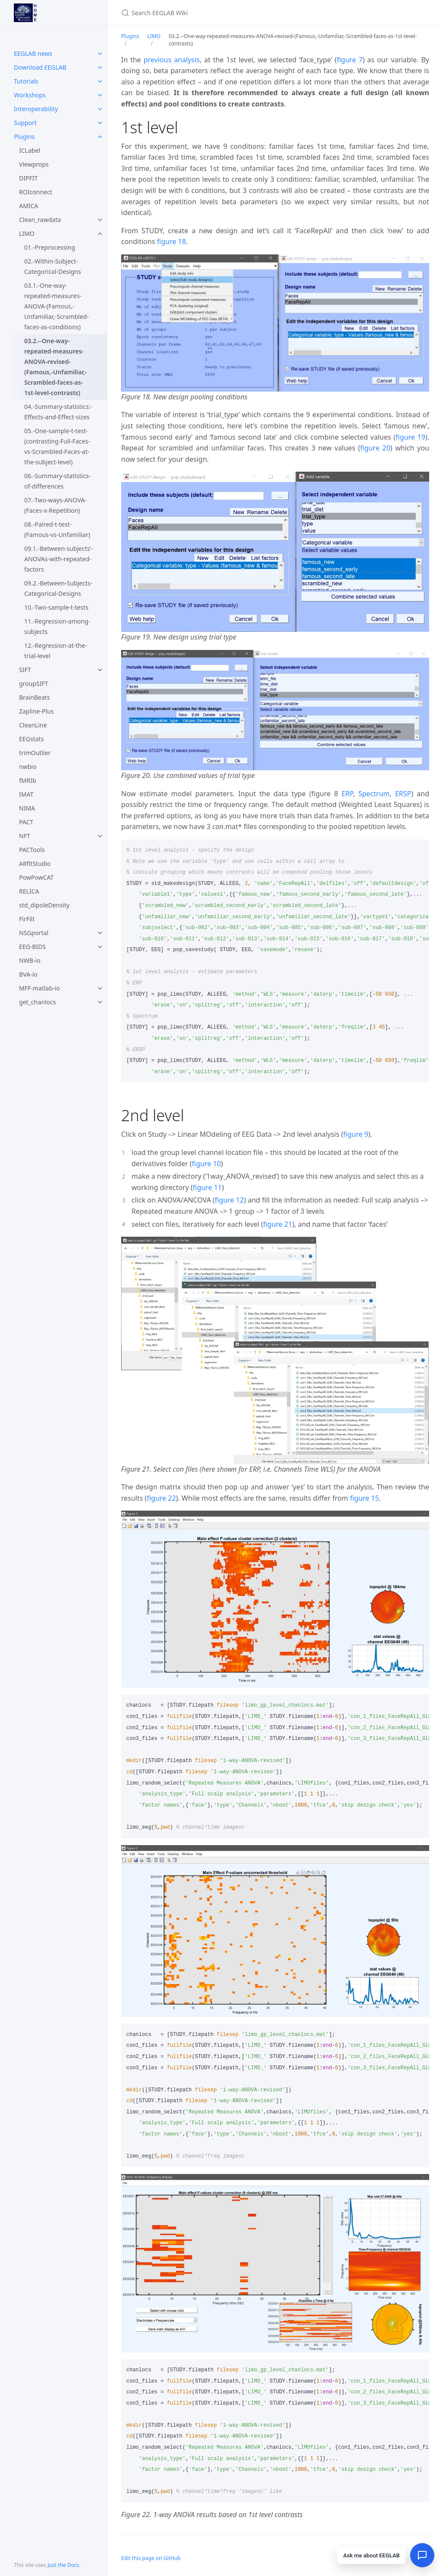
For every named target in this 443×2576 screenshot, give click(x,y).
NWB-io (29, 960)
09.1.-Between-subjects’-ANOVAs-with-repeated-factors (58, 558)
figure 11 (207, 1187)
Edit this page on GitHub (150, 2558)
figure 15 (364, 1498)
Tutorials (26, 81)
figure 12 (229, 1200)
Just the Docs (63, 2565)
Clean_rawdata (40, 219)
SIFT (25, 670)
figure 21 (277, 1224)
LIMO (27, 233)
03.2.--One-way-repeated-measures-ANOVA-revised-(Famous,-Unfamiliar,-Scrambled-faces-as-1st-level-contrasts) (55, 367)
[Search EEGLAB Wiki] (223, 13)
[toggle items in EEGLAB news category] (100, 54)
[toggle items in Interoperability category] (100, 109)
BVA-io (28, 974)
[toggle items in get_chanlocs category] (100, 1002)
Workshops (30, 95)
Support (25, 123)
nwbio (27, 766)
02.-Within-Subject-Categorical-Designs (52, 266)
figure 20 (375, 448)
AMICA (28, 206)
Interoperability (36, 109)
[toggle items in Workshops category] (100, 95)
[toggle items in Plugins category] (100, 137)
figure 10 (206, 1163)
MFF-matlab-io (39, 988)
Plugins (24, 136)
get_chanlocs (37, 1002)
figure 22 (161, 1498)
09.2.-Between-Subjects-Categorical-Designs (58, 588)
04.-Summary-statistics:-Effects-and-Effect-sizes (58, 411)
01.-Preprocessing (49, 247)
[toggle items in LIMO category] (100, 234)
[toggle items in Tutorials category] (100, 81)
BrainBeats (34, 697)
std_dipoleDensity (44, 905)
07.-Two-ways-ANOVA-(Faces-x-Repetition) (55, 505)
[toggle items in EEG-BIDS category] (100, 947)
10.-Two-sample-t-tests (56, 607)
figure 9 (355, 1134)
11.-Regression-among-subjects (57, 626)
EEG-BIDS (32, 946)
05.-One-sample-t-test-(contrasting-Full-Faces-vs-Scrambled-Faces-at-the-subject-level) (57, 446)
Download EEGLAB (40, 67)
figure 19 (410, 437)
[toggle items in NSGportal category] (100, 933)
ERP (347, 793)
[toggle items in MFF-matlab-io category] (100, 988)
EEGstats (31, 739)
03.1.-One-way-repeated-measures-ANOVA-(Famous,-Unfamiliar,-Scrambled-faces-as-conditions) (56, 306)
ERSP (403, 793)
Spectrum (374, 793)
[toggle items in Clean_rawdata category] (100, 220)
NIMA (27, 808)
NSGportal (33, 933)
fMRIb (27, 780)
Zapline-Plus (36, 711)
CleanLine (33, 725)
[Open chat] (422, 2555)
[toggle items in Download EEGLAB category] (100, 67)
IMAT (26, 794)
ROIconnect (35, 192)
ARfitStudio (35, 863)
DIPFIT (28, 178)
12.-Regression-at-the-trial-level (55, 650)
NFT (24, 836)
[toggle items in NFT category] (100, 836)
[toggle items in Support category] (100, 123)
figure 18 (171, 241)
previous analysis (172, 59)
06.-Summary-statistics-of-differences (57, 481)
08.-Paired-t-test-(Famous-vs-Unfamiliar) (57, 529)
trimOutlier (35, 753)
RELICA (29, 891)
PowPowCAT (36, 877)
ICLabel (29, 150)
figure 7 (350, 59)
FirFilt (27, 919)
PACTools (32, 850)
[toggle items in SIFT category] (100, 670)
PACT (26, 822)
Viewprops (34, 164)
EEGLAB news (33, 53)
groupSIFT (33, 683)
